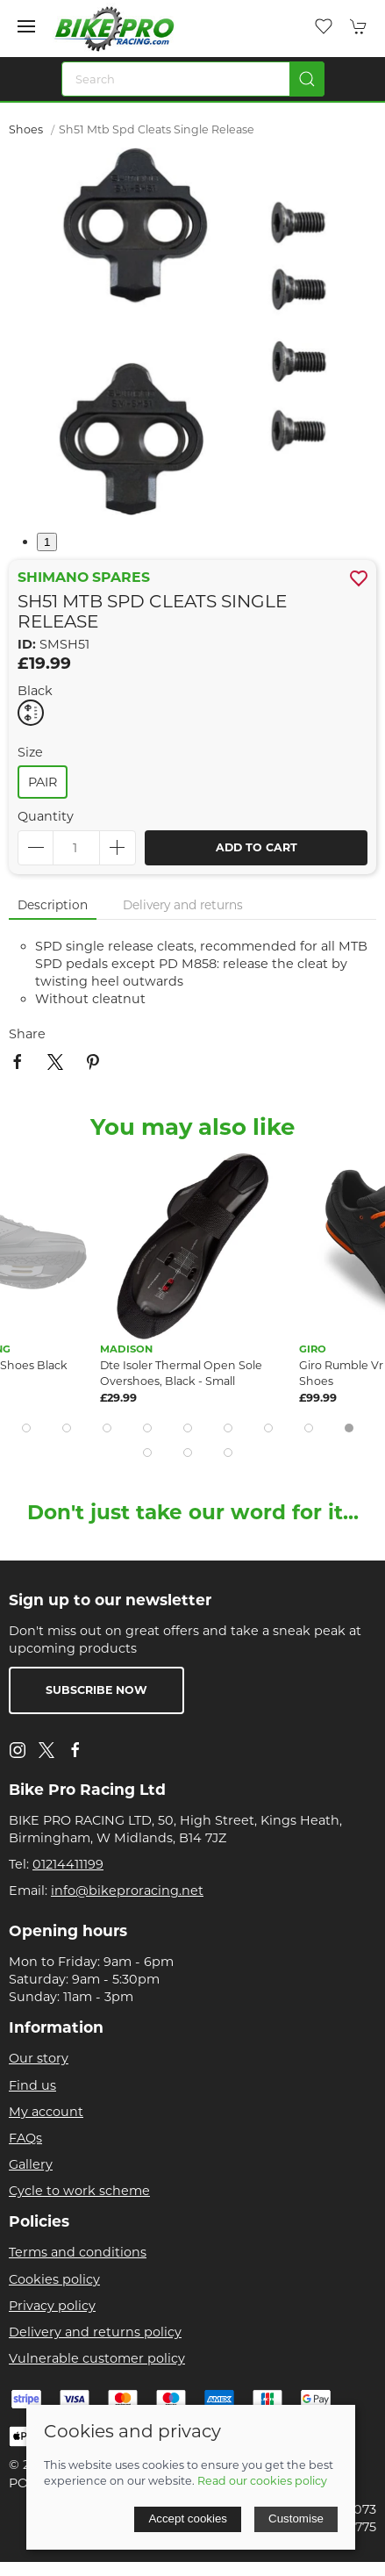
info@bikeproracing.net (127, 1890)
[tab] (26, 1428)
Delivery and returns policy (95, 2332)
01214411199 (67, 1864)
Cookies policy (54, 2279)
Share (27, 1034)
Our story (38, 2058)
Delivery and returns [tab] (183, 905)
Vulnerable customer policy (97, 2358)
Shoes (26, 129)
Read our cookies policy (262, 2480)
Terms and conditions (77, 2252)
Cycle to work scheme (79, 2191)
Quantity (46, 816)
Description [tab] (53, 905)
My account (46, 2112)
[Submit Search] (306, 79)
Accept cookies (187, 2518)
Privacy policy (52, 2306)
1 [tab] (47, 542)
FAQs (25, 2138)
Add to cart (256, 847)
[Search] (192, 79)
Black (35, 691)
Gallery (31, 2164)
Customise (296, 2518)
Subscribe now (96, 1690)
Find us (32, 2085)
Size (30, 752)
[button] (26, 26)
